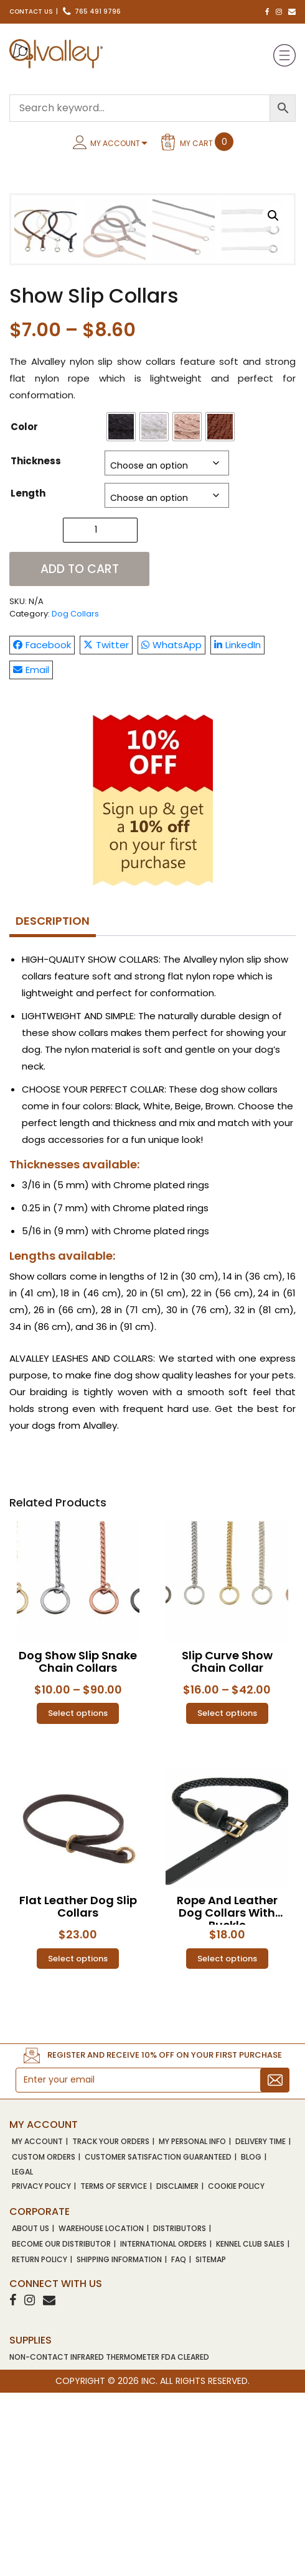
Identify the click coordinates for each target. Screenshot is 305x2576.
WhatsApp (171, 828)
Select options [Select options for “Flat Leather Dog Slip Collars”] (78, 2142)
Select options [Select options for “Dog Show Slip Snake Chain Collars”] (78, 1897)
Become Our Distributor (61, 2427)
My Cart (206, 141)
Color (24, 609)
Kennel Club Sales (250, 2427)
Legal (22, 2355)
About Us (30, 2412)
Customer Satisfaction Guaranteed (158, 2340)
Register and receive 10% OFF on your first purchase (164, 2239)
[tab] (52, 1105)
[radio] (121, 610)
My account (37, 2324)
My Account (115, 143)
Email (31, 852)
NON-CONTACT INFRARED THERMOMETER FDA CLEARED (109, 2540)
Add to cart (79, 752)
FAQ (178, 2442)
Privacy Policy (41, 2370)
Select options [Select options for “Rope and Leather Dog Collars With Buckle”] (227, 2142)
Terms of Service (113, 2370)
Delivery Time (260, 2324)
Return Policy (39, 2442)
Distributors (179, 2412)
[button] (273, 215)
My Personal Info (192, 2324)
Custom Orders (43, 2340)
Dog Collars (75, 797)
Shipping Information (119, 2442)
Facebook (42, 828)
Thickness (36, 644)
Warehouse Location (101, 2412)
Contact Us (31, 11)
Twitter (106, 828)
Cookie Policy (236, 2370)
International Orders (163, 2427)
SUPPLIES (30, 2523)
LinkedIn (237, 828)
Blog (251, 2340)
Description (53, 1104)
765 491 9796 (92, 11)
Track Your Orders (110, 2324)
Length (28, 676)
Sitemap (210, 2442)
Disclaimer (177, 2370)
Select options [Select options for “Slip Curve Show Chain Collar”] (227, 1897)
